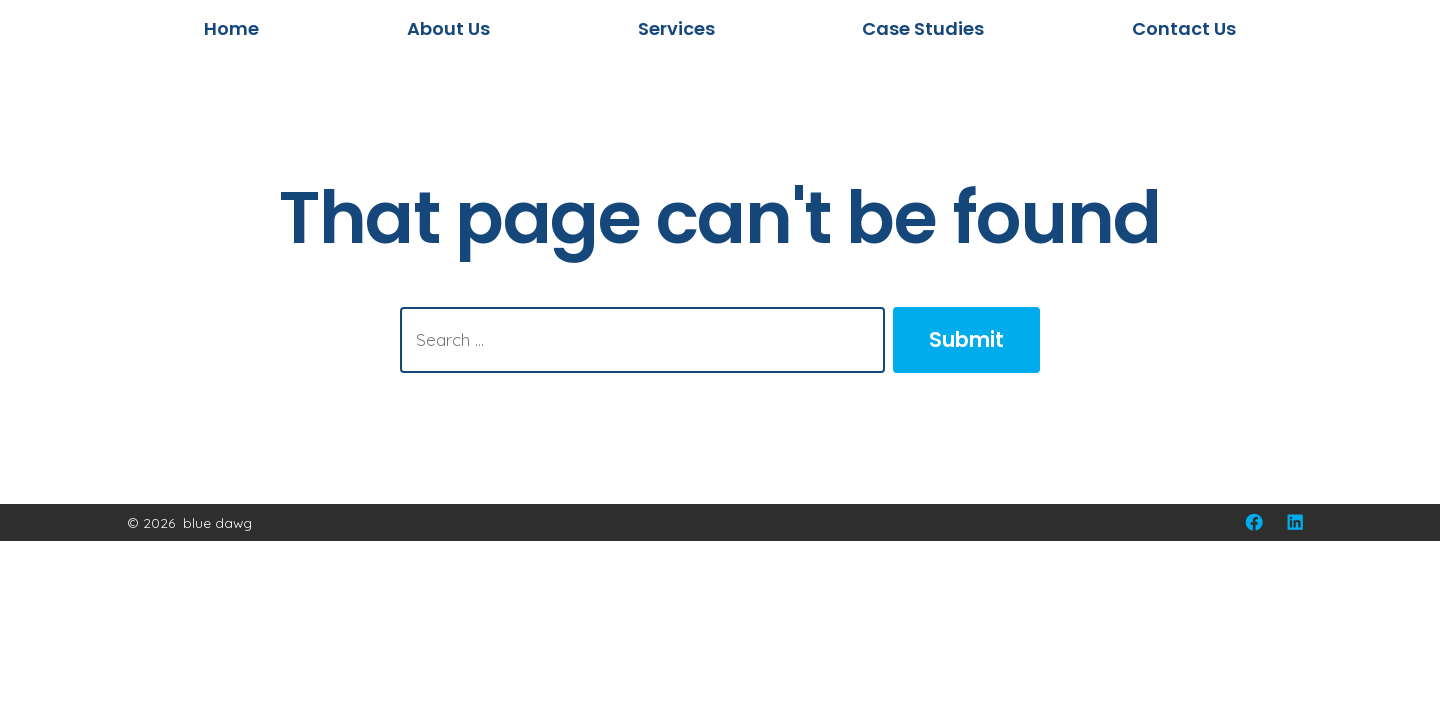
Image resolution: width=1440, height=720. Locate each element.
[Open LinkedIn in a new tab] (1295, 522)
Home (231, 28)
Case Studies (923, 28)
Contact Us (1184, 28)
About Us (448, 28)
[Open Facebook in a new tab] (1254, 522)
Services (676, 28)
